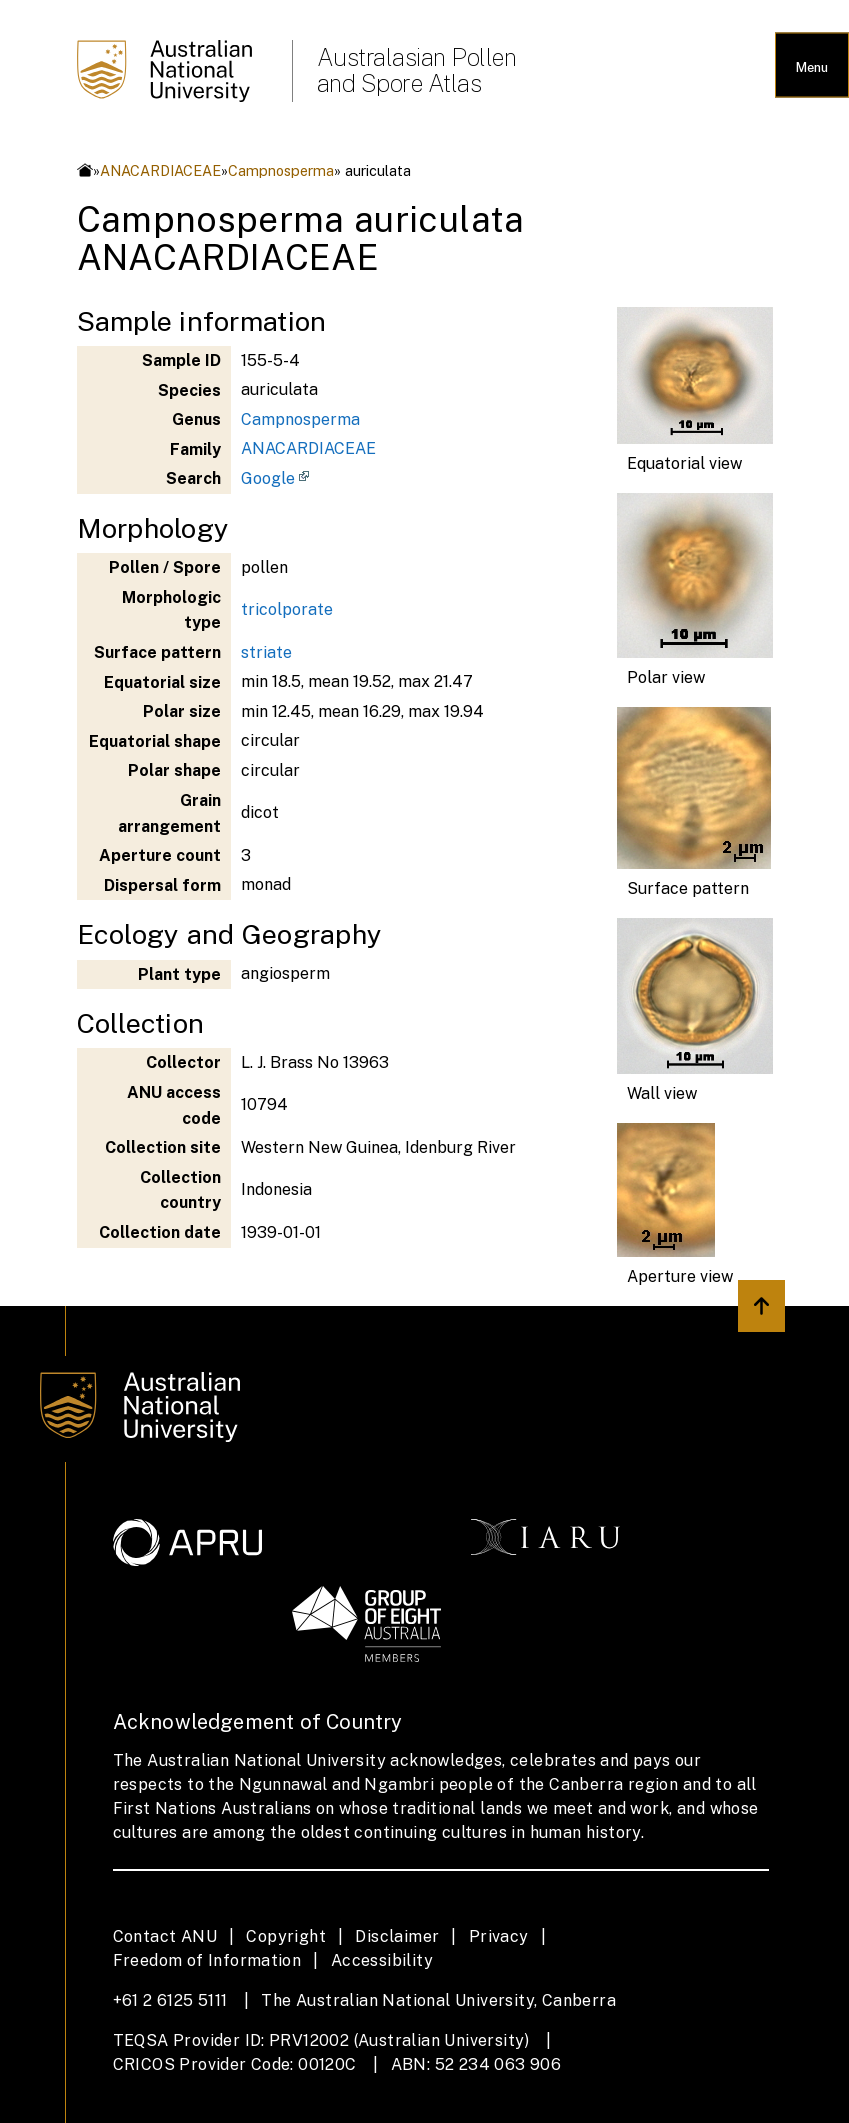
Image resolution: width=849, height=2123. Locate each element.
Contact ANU (165, 1936)
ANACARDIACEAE (160, 170)
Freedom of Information (207, 1960)
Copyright (286, 1936)
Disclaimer (397, 1936)
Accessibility (382, 1960)
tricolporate (287, 609)
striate (266, 652)
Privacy (499, 1936)
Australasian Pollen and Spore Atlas (417, 70)
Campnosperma (281, 170)
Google (268, 478)
